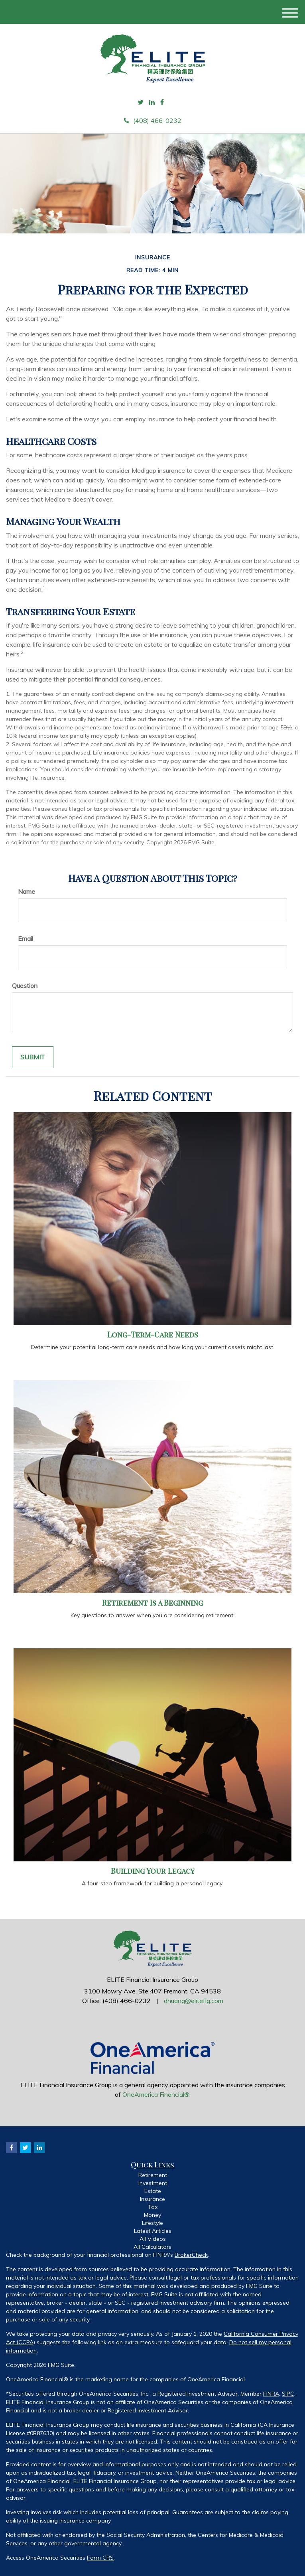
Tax (152, 2207)
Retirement (152, 2175)
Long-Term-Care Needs (152, 1334)
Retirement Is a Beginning (152, 1603)
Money (152, 2214)
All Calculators (152, 2246)
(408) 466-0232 (152, 120)
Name (26, 891)
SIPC (288, 2393)
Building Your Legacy (153, 1871)
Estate (152, 2191)
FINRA (271, 2393)
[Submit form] (32, 1057)
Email (25, 938)
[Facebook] (162, 102)
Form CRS (100, 2557)
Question (24, 986)
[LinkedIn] (152, 102)
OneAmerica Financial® (155, 2094)
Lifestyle (152, 2222)
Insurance (152, 2199)
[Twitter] (141, 102)
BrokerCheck (191, 2254)
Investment (152, 2183)
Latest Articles (152, 2230)
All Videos (153, 2238)
